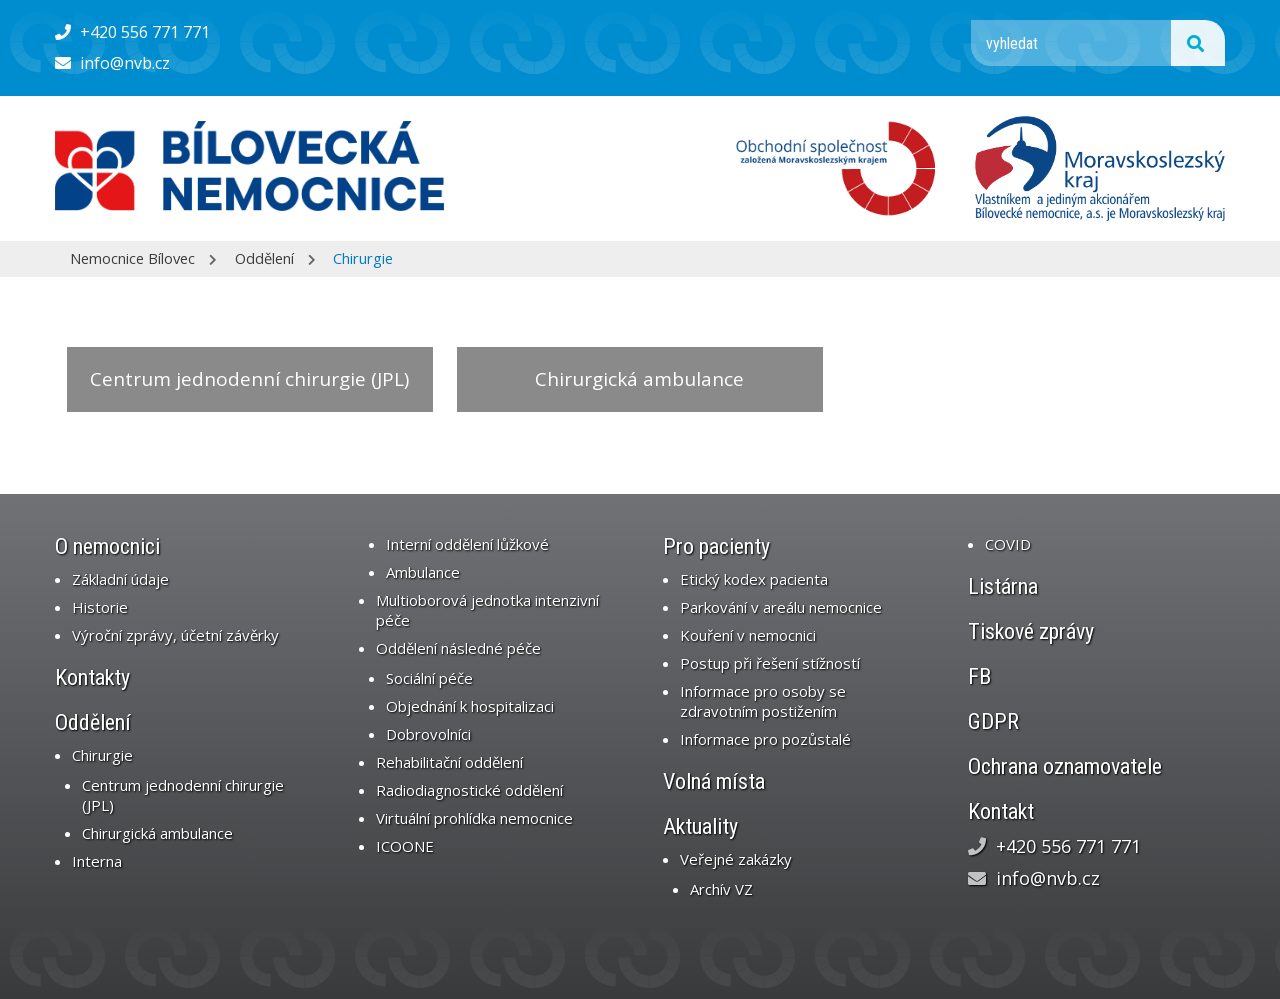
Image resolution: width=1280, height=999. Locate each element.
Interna (97, 861)
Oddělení (264, 258)
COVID (1008, 544)
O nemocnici (107, 546)
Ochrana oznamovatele (1065, 766)
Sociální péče (429, 678)
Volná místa (714, 781)
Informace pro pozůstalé (765, 739)
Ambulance (423, 572)
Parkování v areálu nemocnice (781, 607)
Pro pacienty (716, 546)
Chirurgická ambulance (639, 379)
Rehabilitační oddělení (449, 762)
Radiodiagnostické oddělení (469, 790)
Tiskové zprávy (1031, 631)
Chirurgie (363, 258)
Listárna (1003, 586)
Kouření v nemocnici (748, 635)
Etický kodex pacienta (754, 579)
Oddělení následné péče (458, 648)
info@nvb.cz (112, 63)
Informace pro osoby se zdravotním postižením (763, 701)
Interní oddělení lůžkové (467, 544)
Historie (100, 607)
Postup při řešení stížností (770, 663)
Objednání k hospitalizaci (470, 706)
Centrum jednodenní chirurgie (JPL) (249, 379)
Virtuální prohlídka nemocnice (474, 818)
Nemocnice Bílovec (132, 258)
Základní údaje (120, 579)
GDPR (993, 721)
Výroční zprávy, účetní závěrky (175, 635)
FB (979, 676)
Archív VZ (721, 889)
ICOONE (405, 846)
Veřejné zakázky (736, 859)
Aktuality (700, 826)
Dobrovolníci (428, 734)
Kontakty (92, 677)
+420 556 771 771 (132, 32)
